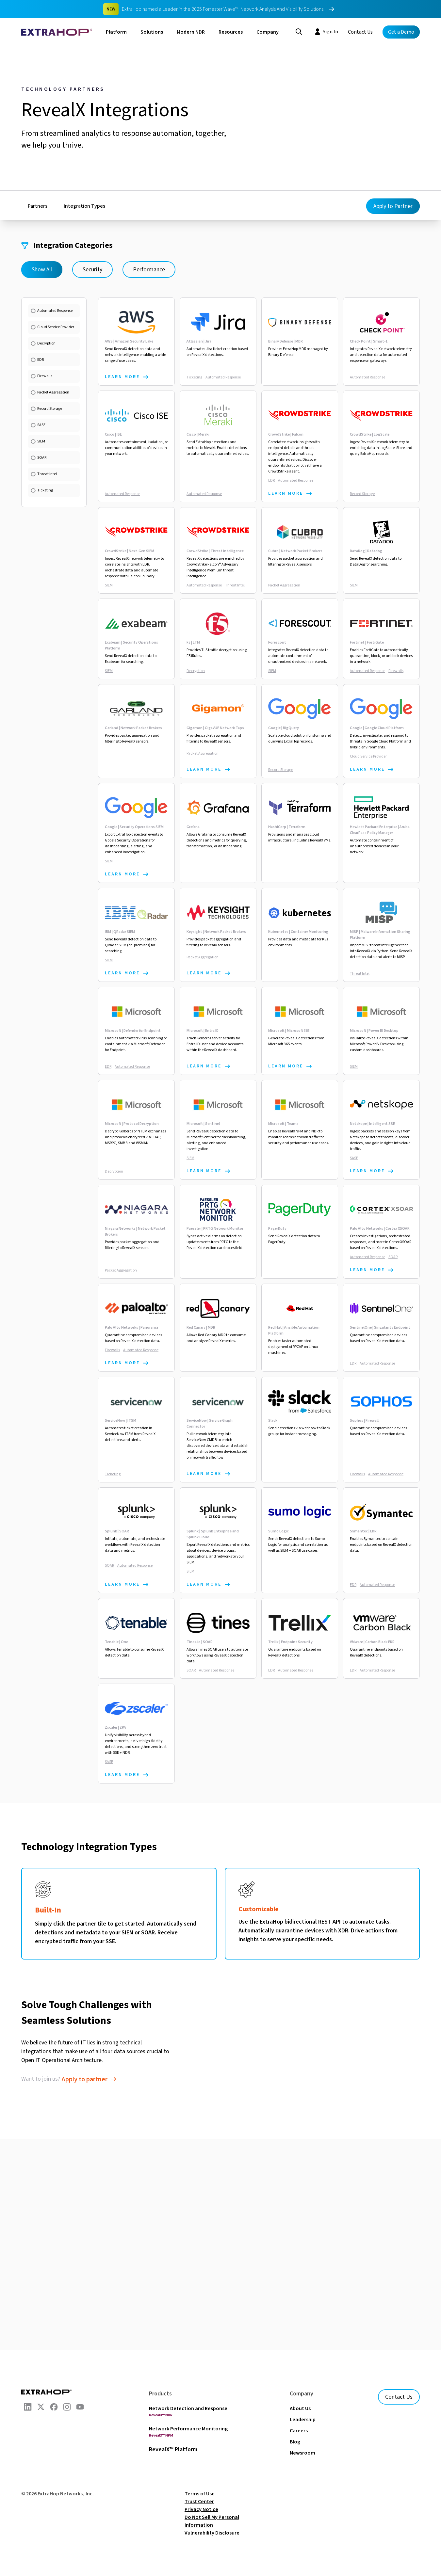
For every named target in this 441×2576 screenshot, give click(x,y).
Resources (231, 32)
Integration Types (84, 206)
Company (267, 32)
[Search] (299, 31)
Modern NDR (191, 32)
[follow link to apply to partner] (90, 2079)
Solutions (151, 32)
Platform (116, 32)
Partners (37, 206)
